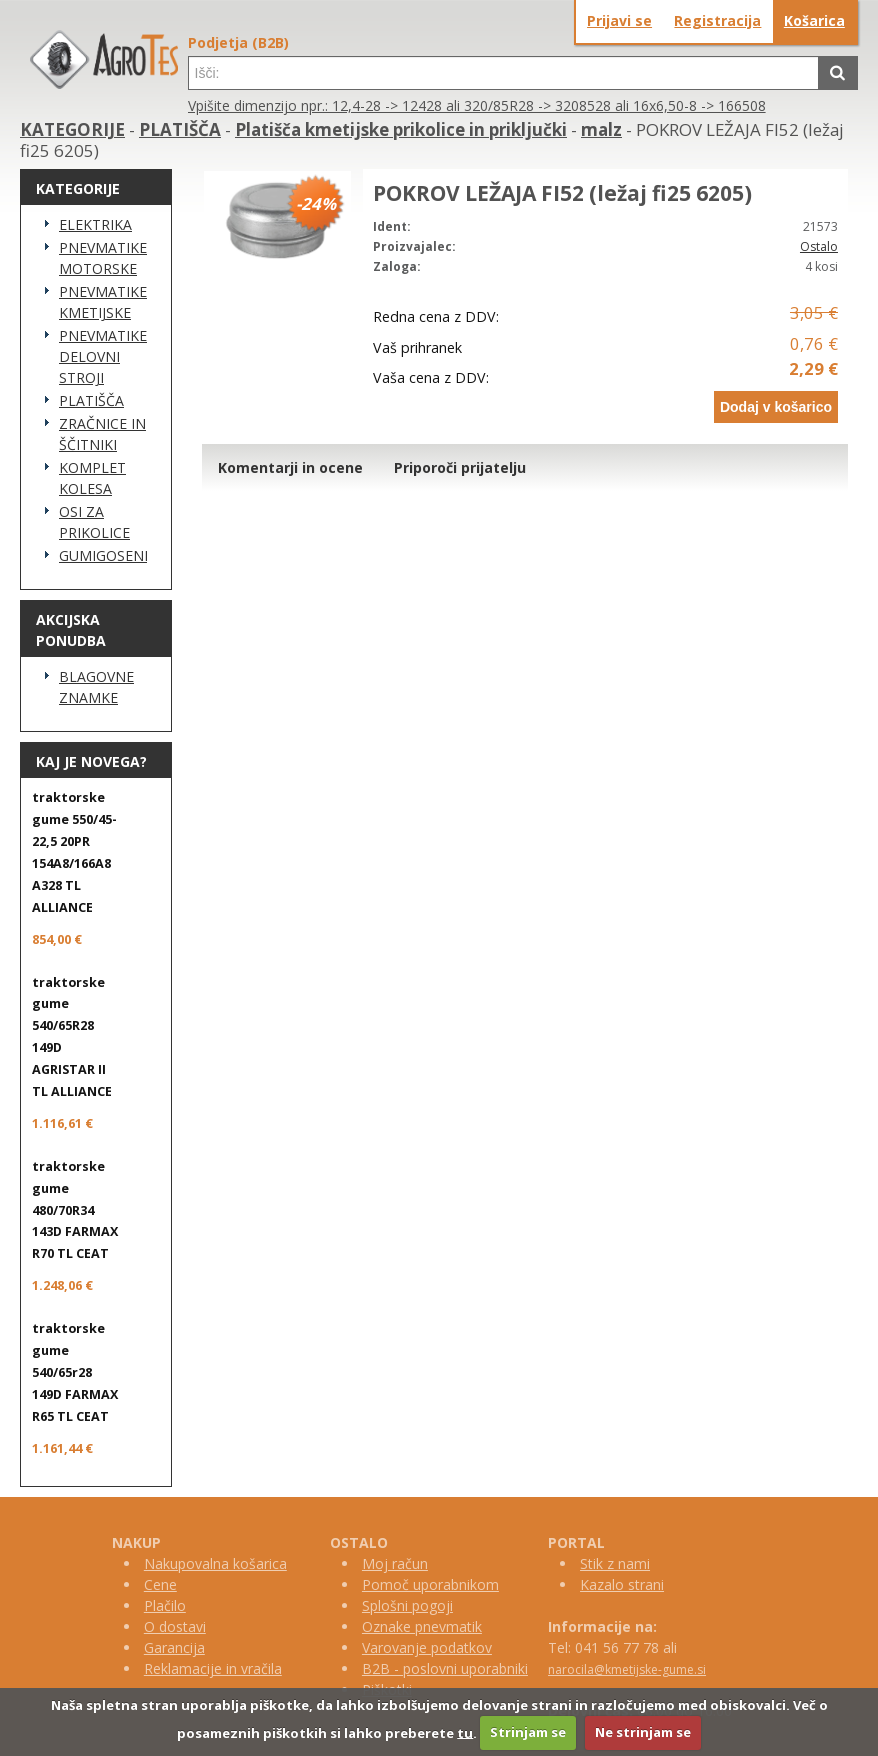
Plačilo (165, 1605)
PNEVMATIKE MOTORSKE (103, 258)
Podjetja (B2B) (238, 42)
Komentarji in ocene (290, 467)
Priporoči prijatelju (460, 467)
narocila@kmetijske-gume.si (627, 1669)
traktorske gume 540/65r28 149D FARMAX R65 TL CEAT (75, 1372)
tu (465, 1732)
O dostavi (175, 1626)
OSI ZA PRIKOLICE (94, 522)
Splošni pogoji (407, 1605)
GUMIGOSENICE (103, 555)
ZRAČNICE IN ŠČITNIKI (102, 434)
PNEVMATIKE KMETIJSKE (103, 302)
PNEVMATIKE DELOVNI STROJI (103, 356)
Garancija (174, 1647)
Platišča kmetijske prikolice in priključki (401, 129)
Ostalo (819, 246)
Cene (160, 1584)
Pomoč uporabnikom (430, 1584)
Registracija (717, 20)
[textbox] (503, 73)
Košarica (814, 20)
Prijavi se (619, 20)
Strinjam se (528, 1732)
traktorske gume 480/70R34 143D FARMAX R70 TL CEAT (75, 1210)
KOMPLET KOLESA (92, 478)
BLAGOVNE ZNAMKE (96, 687)
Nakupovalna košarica (215, 1563)
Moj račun (395, 1563)
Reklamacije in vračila (213, 1668)
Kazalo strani (622, 1584)
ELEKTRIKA (95, 224)
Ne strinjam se (643, 1732)
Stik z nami (615, 1563)
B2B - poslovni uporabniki (445, 1668)
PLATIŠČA (180, 129)
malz (601, 129)
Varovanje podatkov (427, 1647)
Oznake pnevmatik (422, 1626)
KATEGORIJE (72, 129)
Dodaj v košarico (776, 407)
